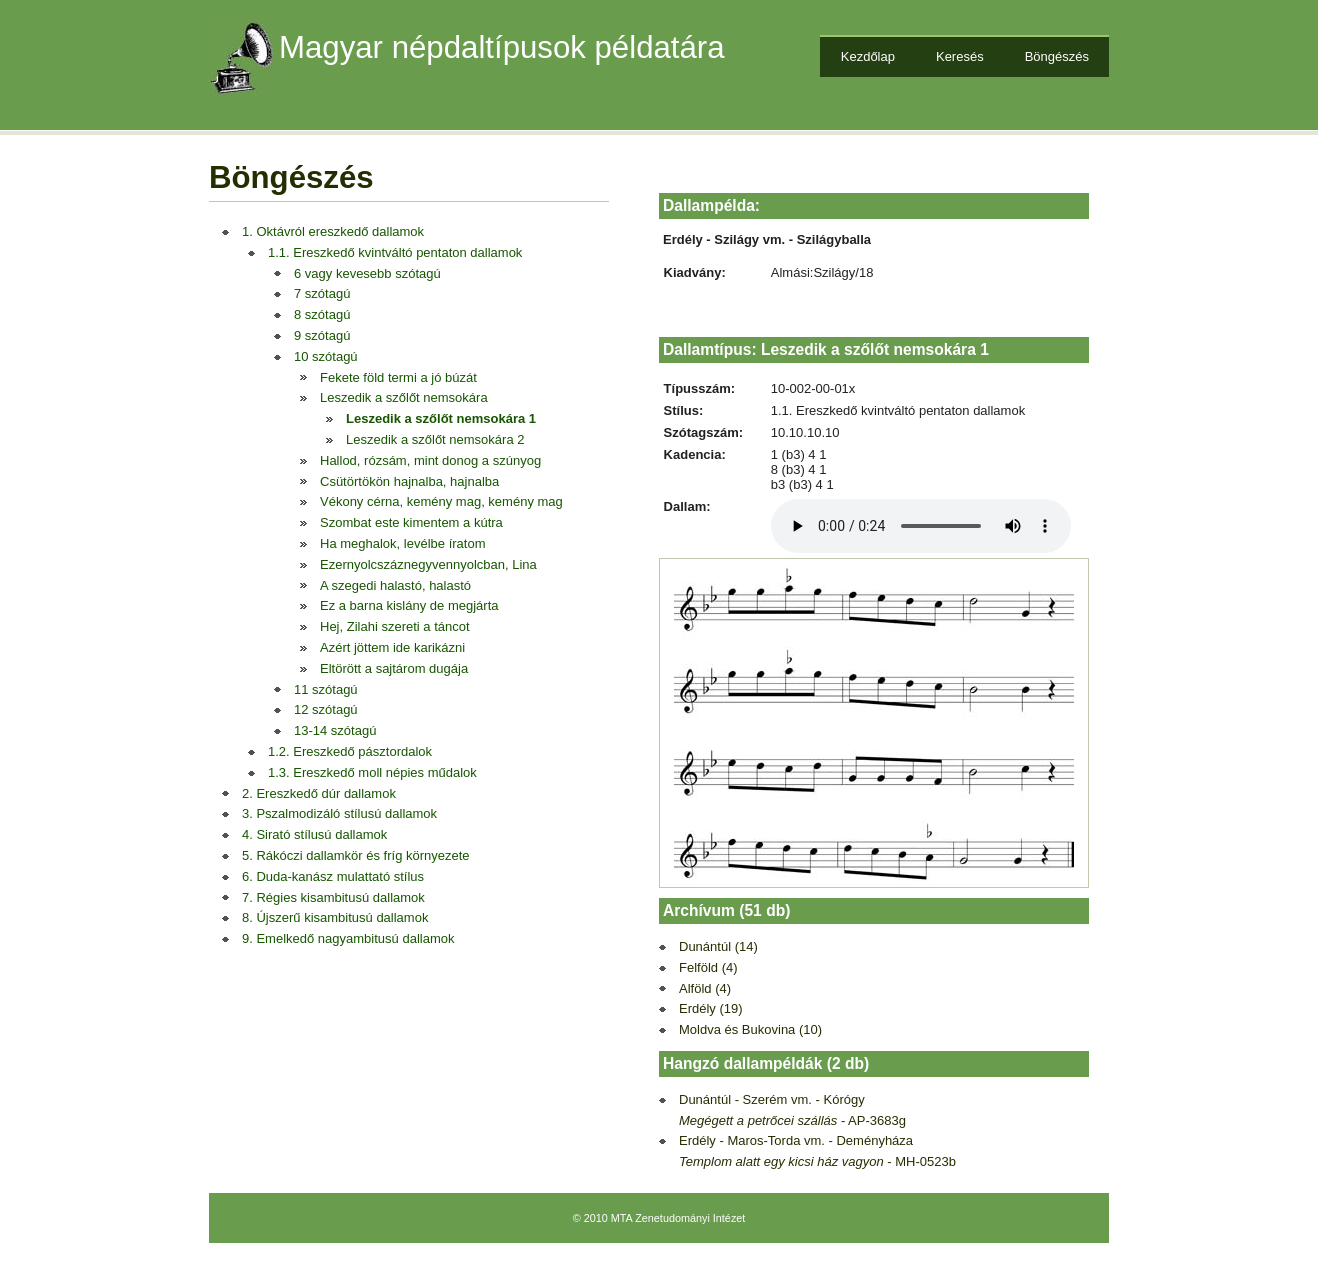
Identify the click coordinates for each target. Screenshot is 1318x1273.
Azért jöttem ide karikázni (392, 647)
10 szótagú (326, 356)
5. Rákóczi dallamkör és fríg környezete (356, 855)
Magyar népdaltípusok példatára (502, 47)
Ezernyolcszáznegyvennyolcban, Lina (428, 564)
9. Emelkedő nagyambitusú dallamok (348, 938)
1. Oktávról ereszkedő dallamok (333, 231)
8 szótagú (322, 314)
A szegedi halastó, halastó (395, 585)
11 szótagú (326, 689)
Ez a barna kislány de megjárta (409, 605)
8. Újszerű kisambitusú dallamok (335, 917)
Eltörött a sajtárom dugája (394, 668)
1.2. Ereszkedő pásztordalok (350, 751)
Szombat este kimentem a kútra (411, 522)
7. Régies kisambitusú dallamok (333, 897)
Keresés (960, 56)
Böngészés (1057, 56)
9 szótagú (322, 335)
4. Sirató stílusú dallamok (314, 834)
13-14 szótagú (335, 730)
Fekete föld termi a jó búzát (398, 377)
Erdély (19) (711, 1008)
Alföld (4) (705, 988)
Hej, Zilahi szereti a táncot (395, 626)
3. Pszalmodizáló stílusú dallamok (339, 813)
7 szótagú (322, 293)
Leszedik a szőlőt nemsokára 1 (441, 418)
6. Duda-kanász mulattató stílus (333, 876)
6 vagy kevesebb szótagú (367, 273)
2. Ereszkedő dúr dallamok (319, 793)
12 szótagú (326, 709)
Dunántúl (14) (718, 946)
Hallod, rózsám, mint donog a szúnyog (430, 460)
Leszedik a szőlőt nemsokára (404, 397)
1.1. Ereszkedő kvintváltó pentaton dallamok (395, 252)
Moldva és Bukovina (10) (750, 1029)
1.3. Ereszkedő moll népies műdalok (372, 772)
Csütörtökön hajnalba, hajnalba (409, 481)
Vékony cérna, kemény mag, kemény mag (441, 501)
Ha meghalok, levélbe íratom (402, 543)
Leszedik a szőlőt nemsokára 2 (435, 439)
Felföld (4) (708, 967)
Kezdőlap (868, 56)
